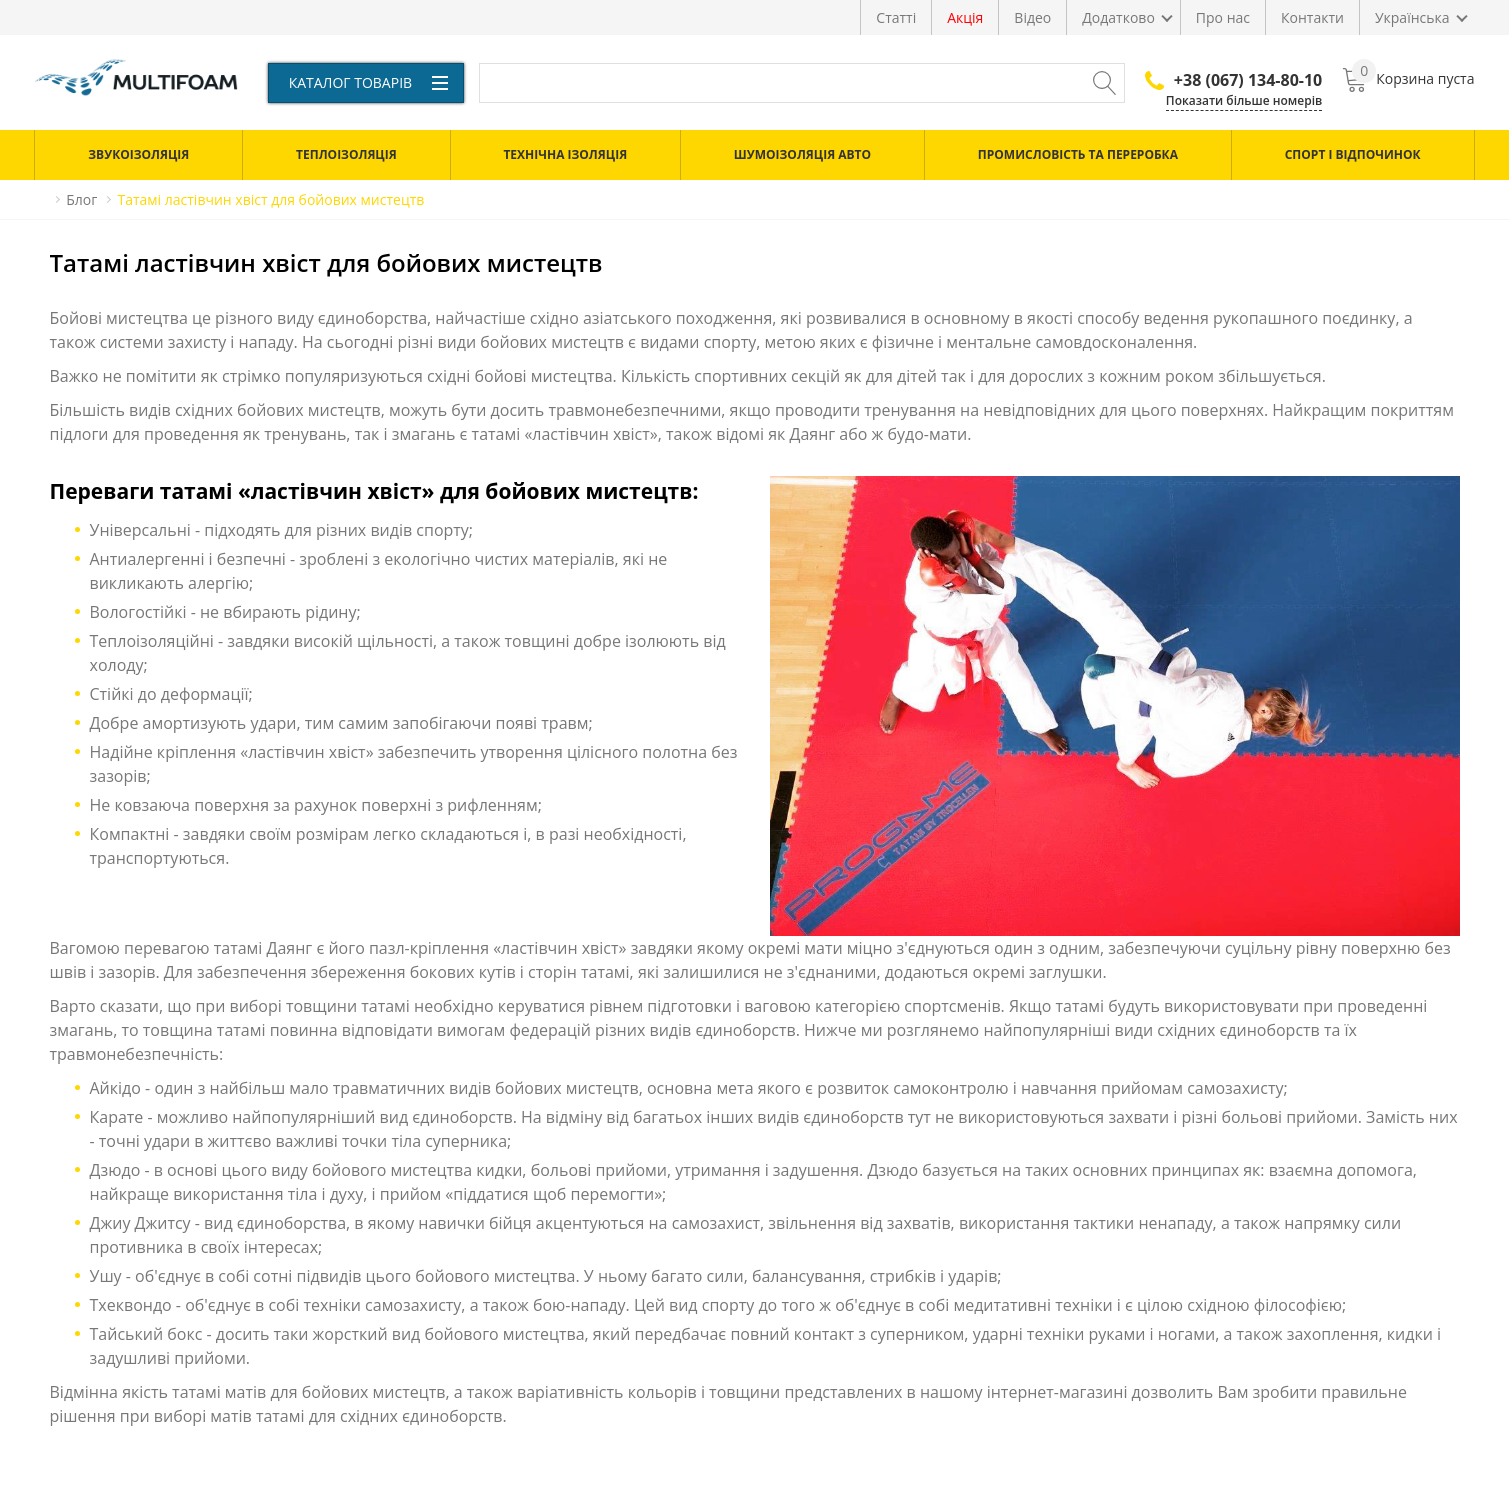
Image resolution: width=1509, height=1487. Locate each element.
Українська (1412, 17)
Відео (1032, 17)
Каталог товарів (368, 82)
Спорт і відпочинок (1353, 154)
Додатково (1118, 17)
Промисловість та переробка (1078, 154)
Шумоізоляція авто (802, 154)
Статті (896, 17)
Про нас (1223, 17)
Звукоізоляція (138, 154)
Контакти (1312, 17)
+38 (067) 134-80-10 (1233, 80)
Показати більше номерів (1244, 100)
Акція (965, 17)
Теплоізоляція (346, 154)
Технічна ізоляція (565, 154)
